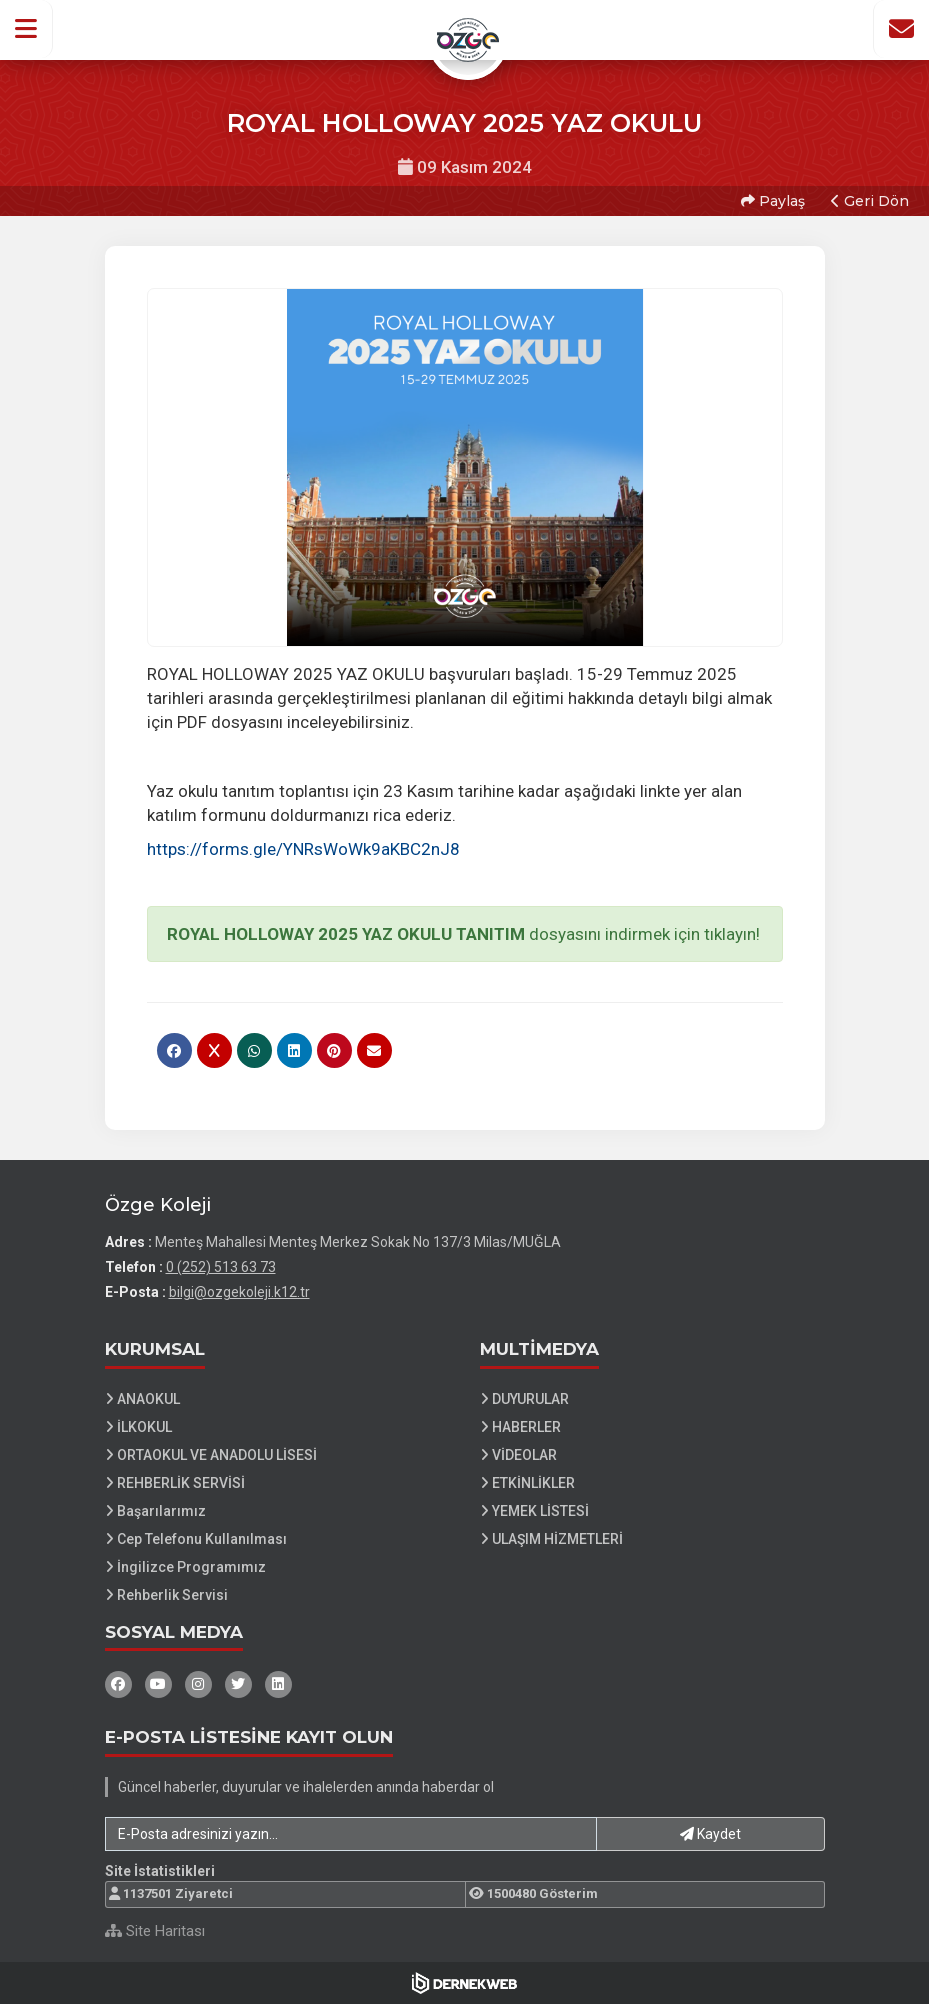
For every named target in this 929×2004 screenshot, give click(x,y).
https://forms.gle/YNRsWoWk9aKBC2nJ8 (303, 849)
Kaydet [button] (710, 1834)
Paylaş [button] (773, 201)
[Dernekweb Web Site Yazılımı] (464, 1983)
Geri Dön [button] (870, 201)
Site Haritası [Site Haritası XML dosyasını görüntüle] (155, 1931)
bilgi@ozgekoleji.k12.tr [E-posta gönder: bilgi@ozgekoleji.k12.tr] (239, 1292)
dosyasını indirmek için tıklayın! (461, 934)
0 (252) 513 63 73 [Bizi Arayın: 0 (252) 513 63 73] (221, 1267)
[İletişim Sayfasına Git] (901, 29)
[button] (26, 29)
